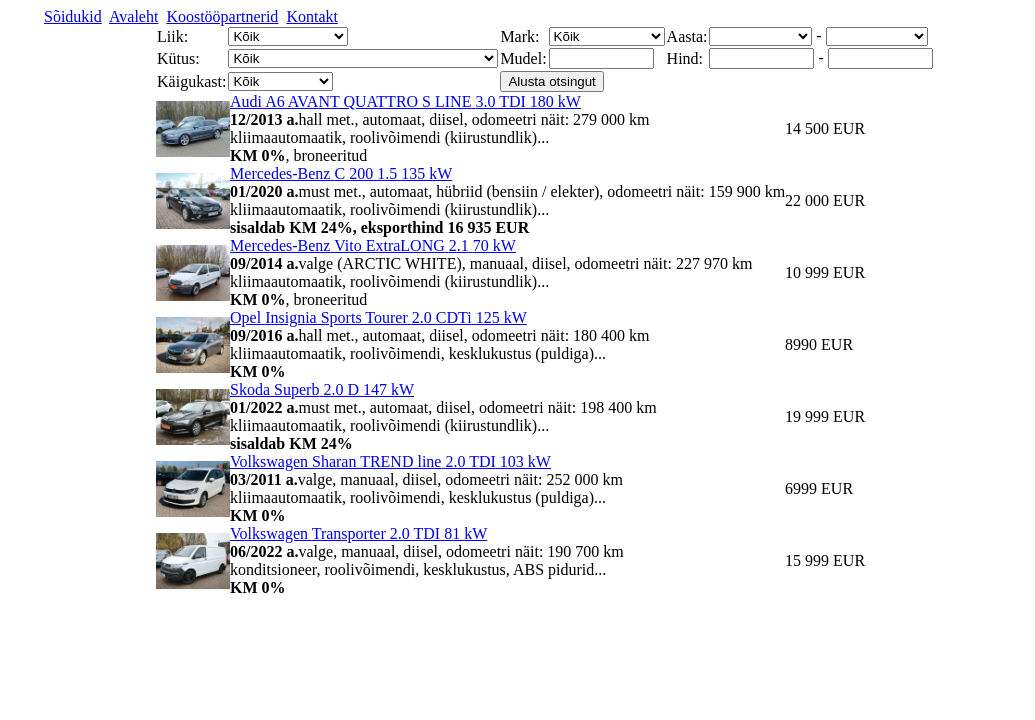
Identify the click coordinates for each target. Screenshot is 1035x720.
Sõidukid (73, 16)
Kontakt (312, 16)
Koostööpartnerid (222, 16)
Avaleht (133, 16)
